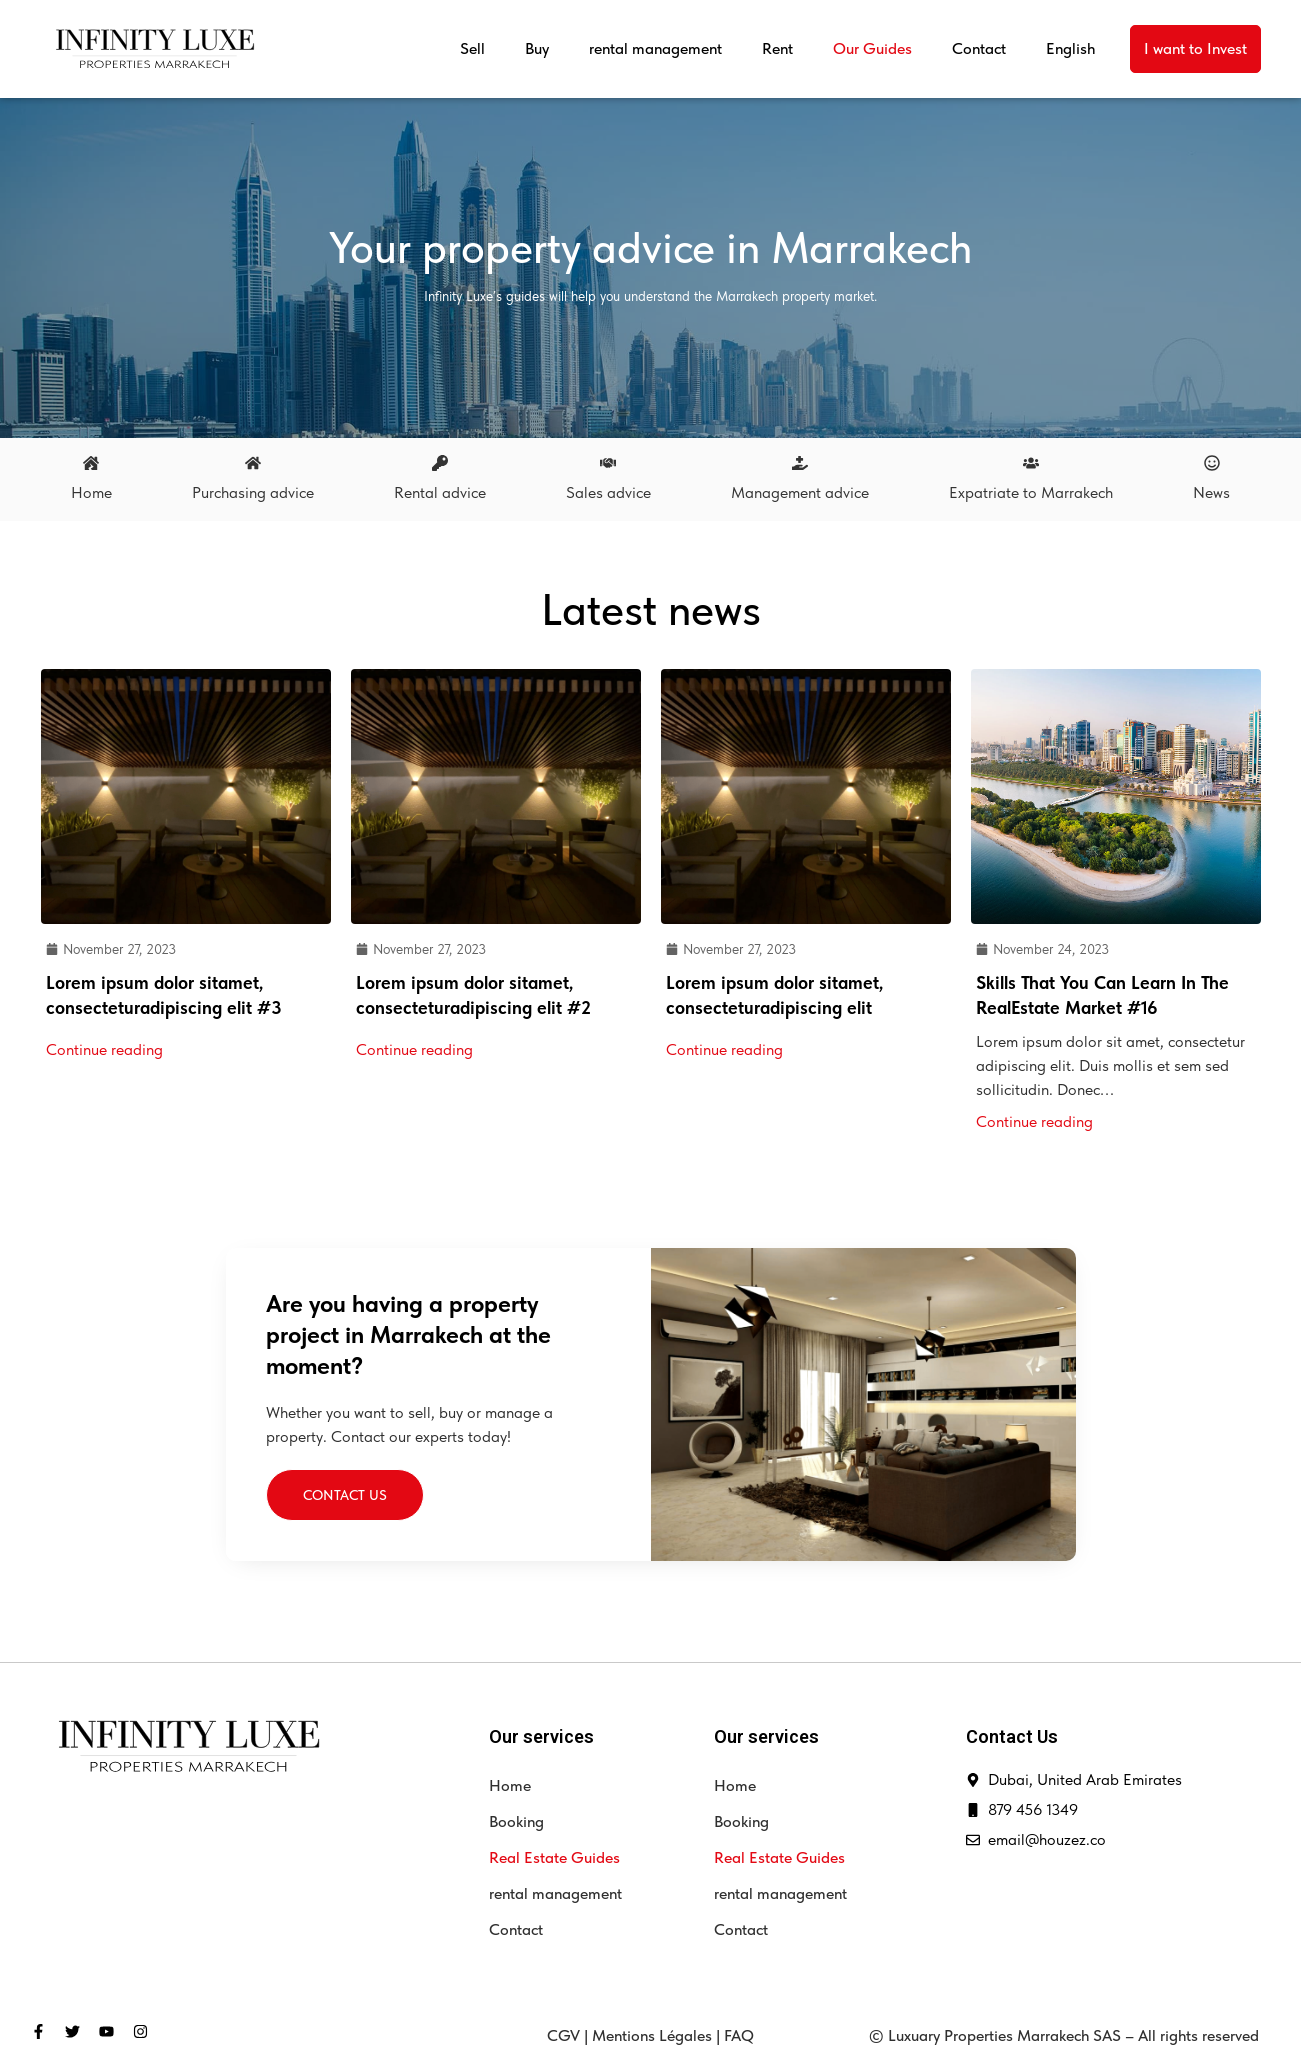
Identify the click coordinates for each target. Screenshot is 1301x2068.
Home (510, 1785)
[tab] (91, 480)
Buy (537, 48)
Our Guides (872, 48)
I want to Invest (1195, 48)
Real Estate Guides (554, 1857)
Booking (516, 1821)
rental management (655, 48)
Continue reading (104, 1049)
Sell (472, 48)
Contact (979, 48)
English (1070, 48)
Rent (777, 48)
